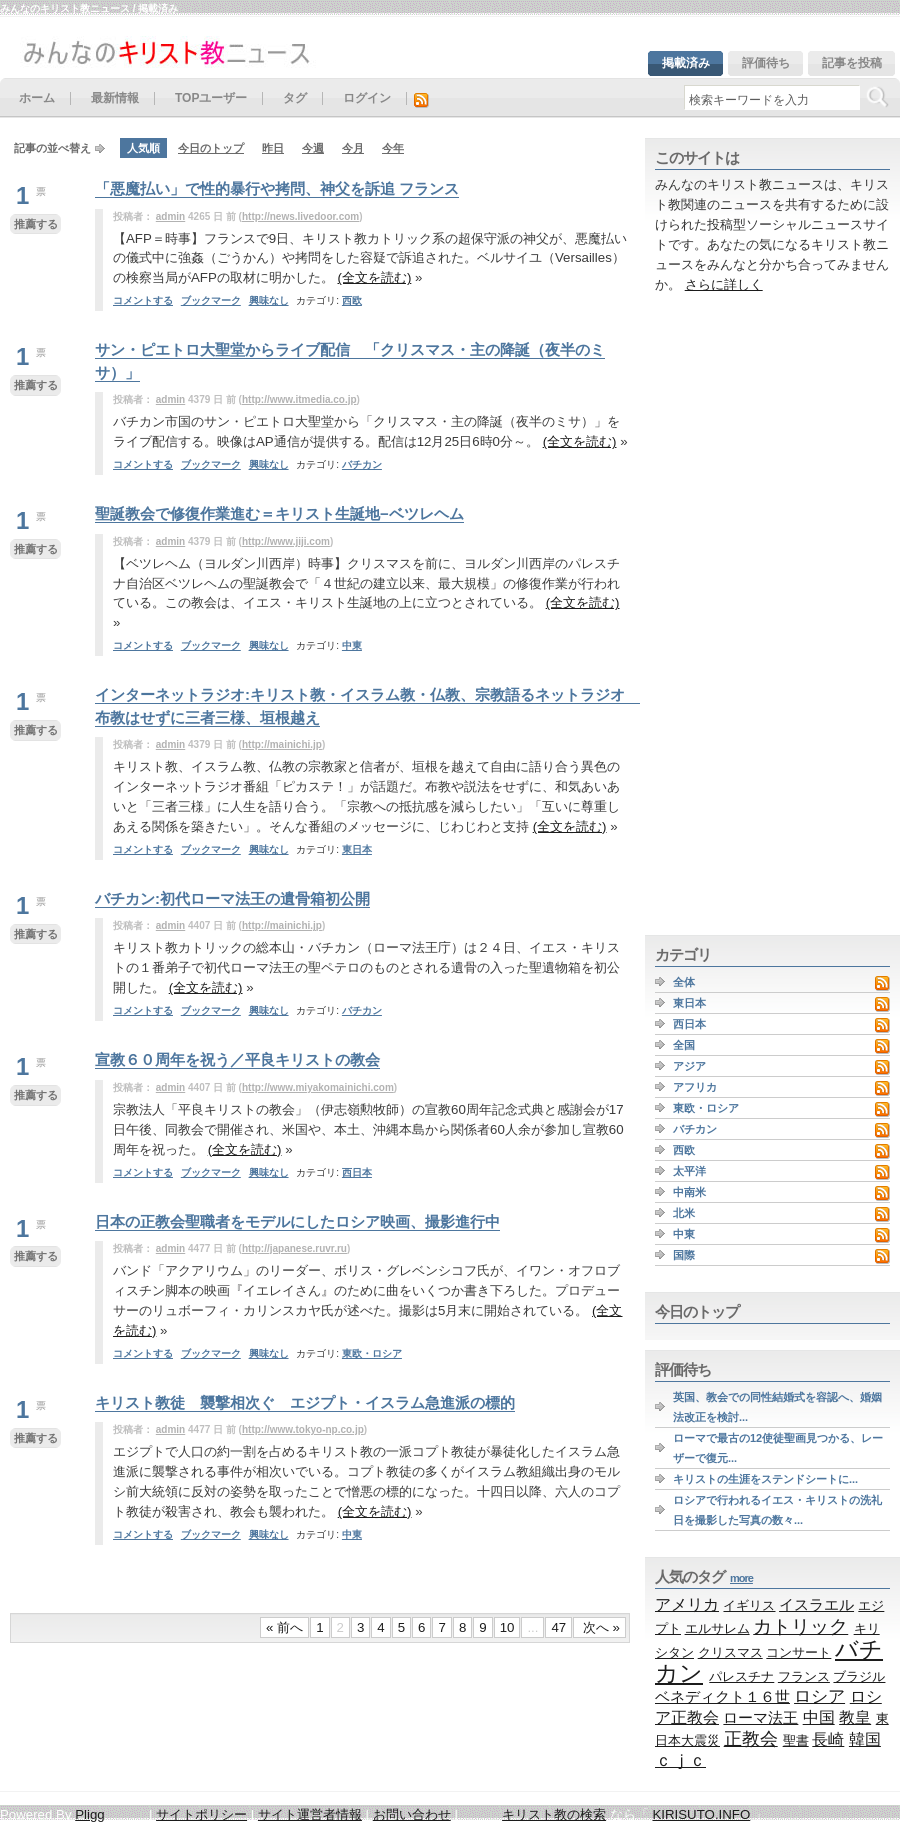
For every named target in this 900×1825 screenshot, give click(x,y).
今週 (313, 148)
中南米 (689, 1192)
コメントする (143, 300)
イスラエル (816, 1604)
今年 (393, 148)
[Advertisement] (706, 615)
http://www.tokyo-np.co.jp (303, 1429)
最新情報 (115, 98)
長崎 (828, 1739)
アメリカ (687, 1604)
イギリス (749, 1605)
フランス (804, 1676)
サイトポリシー (201, 1814)
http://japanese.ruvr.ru (294, 1248)
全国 (684, 1045)
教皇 (855, 1717)
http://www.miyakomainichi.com (318, 1087)
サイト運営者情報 (310, 1814)
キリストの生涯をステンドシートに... (765, 1479)
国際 (684, 1255)
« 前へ (284, 1627)
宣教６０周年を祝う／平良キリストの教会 (237, 1059)
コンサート (798, 1652)
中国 (819, 1717)
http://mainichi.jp (282, 744)
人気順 (143, 148)
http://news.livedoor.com (300, 216)
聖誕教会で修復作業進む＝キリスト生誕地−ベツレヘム (279, 513)
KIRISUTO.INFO (701, 1814)
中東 (352, 645)
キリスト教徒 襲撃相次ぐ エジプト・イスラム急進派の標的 (305, 1402)
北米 (684, 1213)
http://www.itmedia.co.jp (299, 399)
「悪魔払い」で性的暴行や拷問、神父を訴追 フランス (277, 188)
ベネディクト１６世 (722, 1697)
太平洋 (689, 1171)
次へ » (599, 1627)
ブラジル (859, 1676)
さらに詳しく (724, 284)
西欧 (352, 300)
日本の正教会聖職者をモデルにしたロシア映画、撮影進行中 (297, 1221)
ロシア (819, 1696)
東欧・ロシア (372, 1353)
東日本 (357, 849)
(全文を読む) (375, 277)
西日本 (357, 1172)
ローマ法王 (760, 1717)
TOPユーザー (211, 98)
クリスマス (730, 1652)
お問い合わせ (412, 1814)
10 (507, 1627)
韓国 (865, 1739)
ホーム (37, 98)
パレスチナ (741, 1676)
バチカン (362, 464)
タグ (295, 98)
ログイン (367, 98)
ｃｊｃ (680, 1760)
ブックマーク (211, 300)
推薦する (36, 224)
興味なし (269, 300)
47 (558, 1627)
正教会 (751, 1739)
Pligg (90, 1814)
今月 (353, 148)
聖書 (796, 1740)
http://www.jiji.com (286, 541)
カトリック (800, 1626)
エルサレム (717, 1628)
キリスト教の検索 (554, 1814)
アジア (689, 1066)
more (741, 1578)
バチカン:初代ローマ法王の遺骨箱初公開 (232, 898)
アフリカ (695, 1087)
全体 (684, 982)
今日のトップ (211, 148)
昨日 (273, 148)
